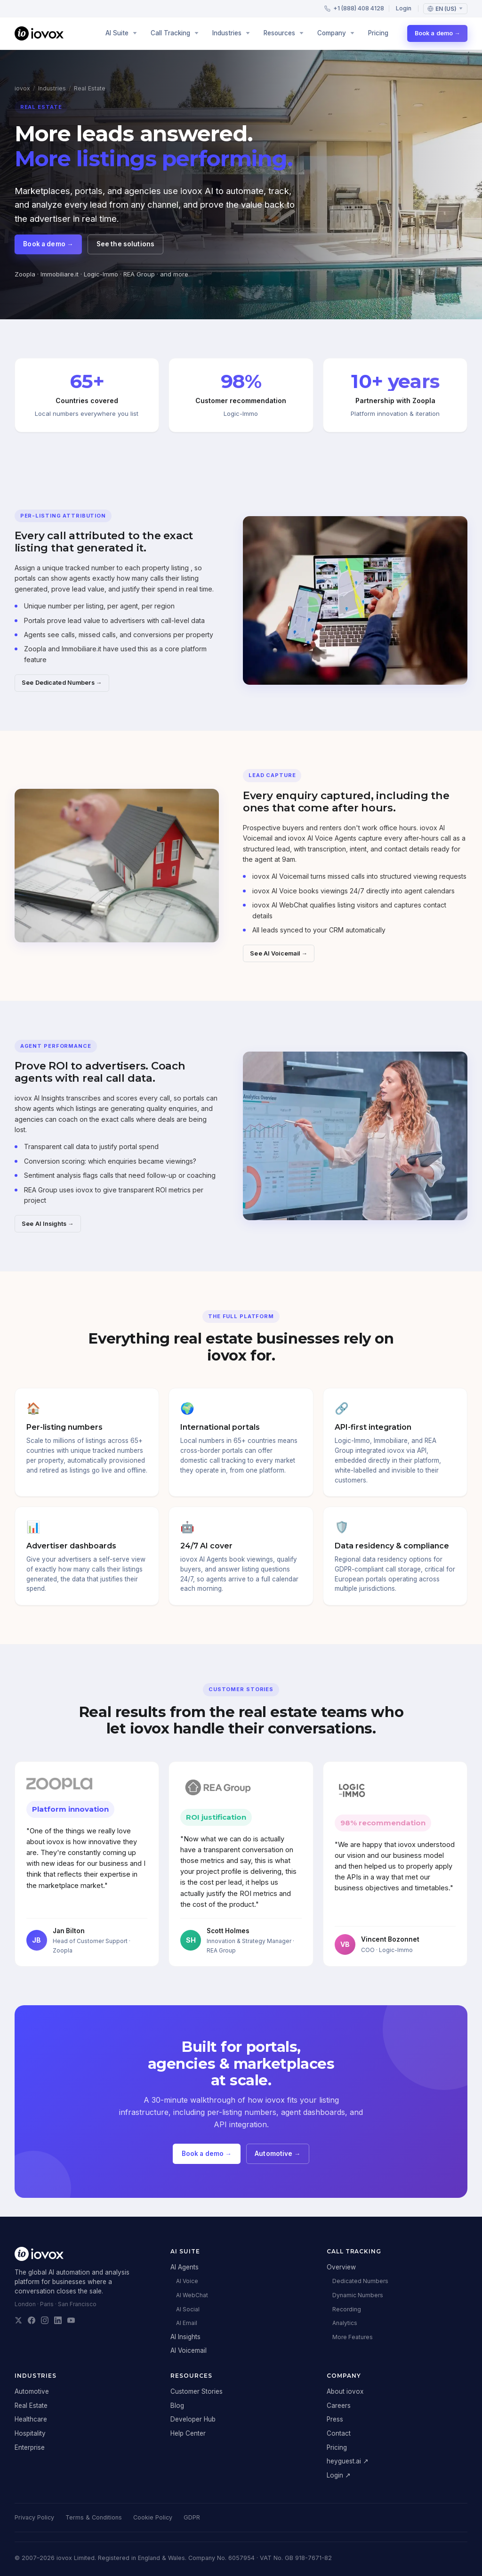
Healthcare (31, 2419)
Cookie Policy (152, 2517)
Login (403, 8)
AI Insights (185, 2337)
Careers (339, 2405)
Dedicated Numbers (360, 2280)
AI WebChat (192, 2295)
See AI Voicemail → (278, 959)
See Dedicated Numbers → (62, 689)
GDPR (192, 2517)
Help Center (188, 2433)
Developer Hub (193, 2419)
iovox (22, 88)
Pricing (378, 33)
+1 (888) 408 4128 (354, 8)
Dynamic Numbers (357, 2295)
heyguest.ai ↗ (348, 2461)
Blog (177, 2405)
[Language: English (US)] (445, 8)
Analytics (344, 2322)
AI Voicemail (188, 2350)
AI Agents (184, 2267)
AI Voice (187, 2280)
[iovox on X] (18, 2320)
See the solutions (125, 244)
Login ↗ (339, 2475)
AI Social (188, 2309)
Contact (339, 2433)
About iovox (345, 2391)
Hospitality (30, 2433)
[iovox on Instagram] (44, 2320)
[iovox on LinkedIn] (58, 2320)
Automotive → (277, 2159)
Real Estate (31, 2405)
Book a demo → (437, 33)
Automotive (32, 2391)
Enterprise (30, 2447)
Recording (346, 2309)
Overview (341, 2267)
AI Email (186, 2322)
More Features (352, 2337)
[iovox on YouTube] (71, 2320)
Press (335, 2419)
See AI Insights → (48, 1229)
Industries (52, 88)
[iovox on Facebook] (31, 2320)
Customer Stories (196, 2391)
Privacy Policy (34, 2517)
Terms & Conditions (93, 2517)
